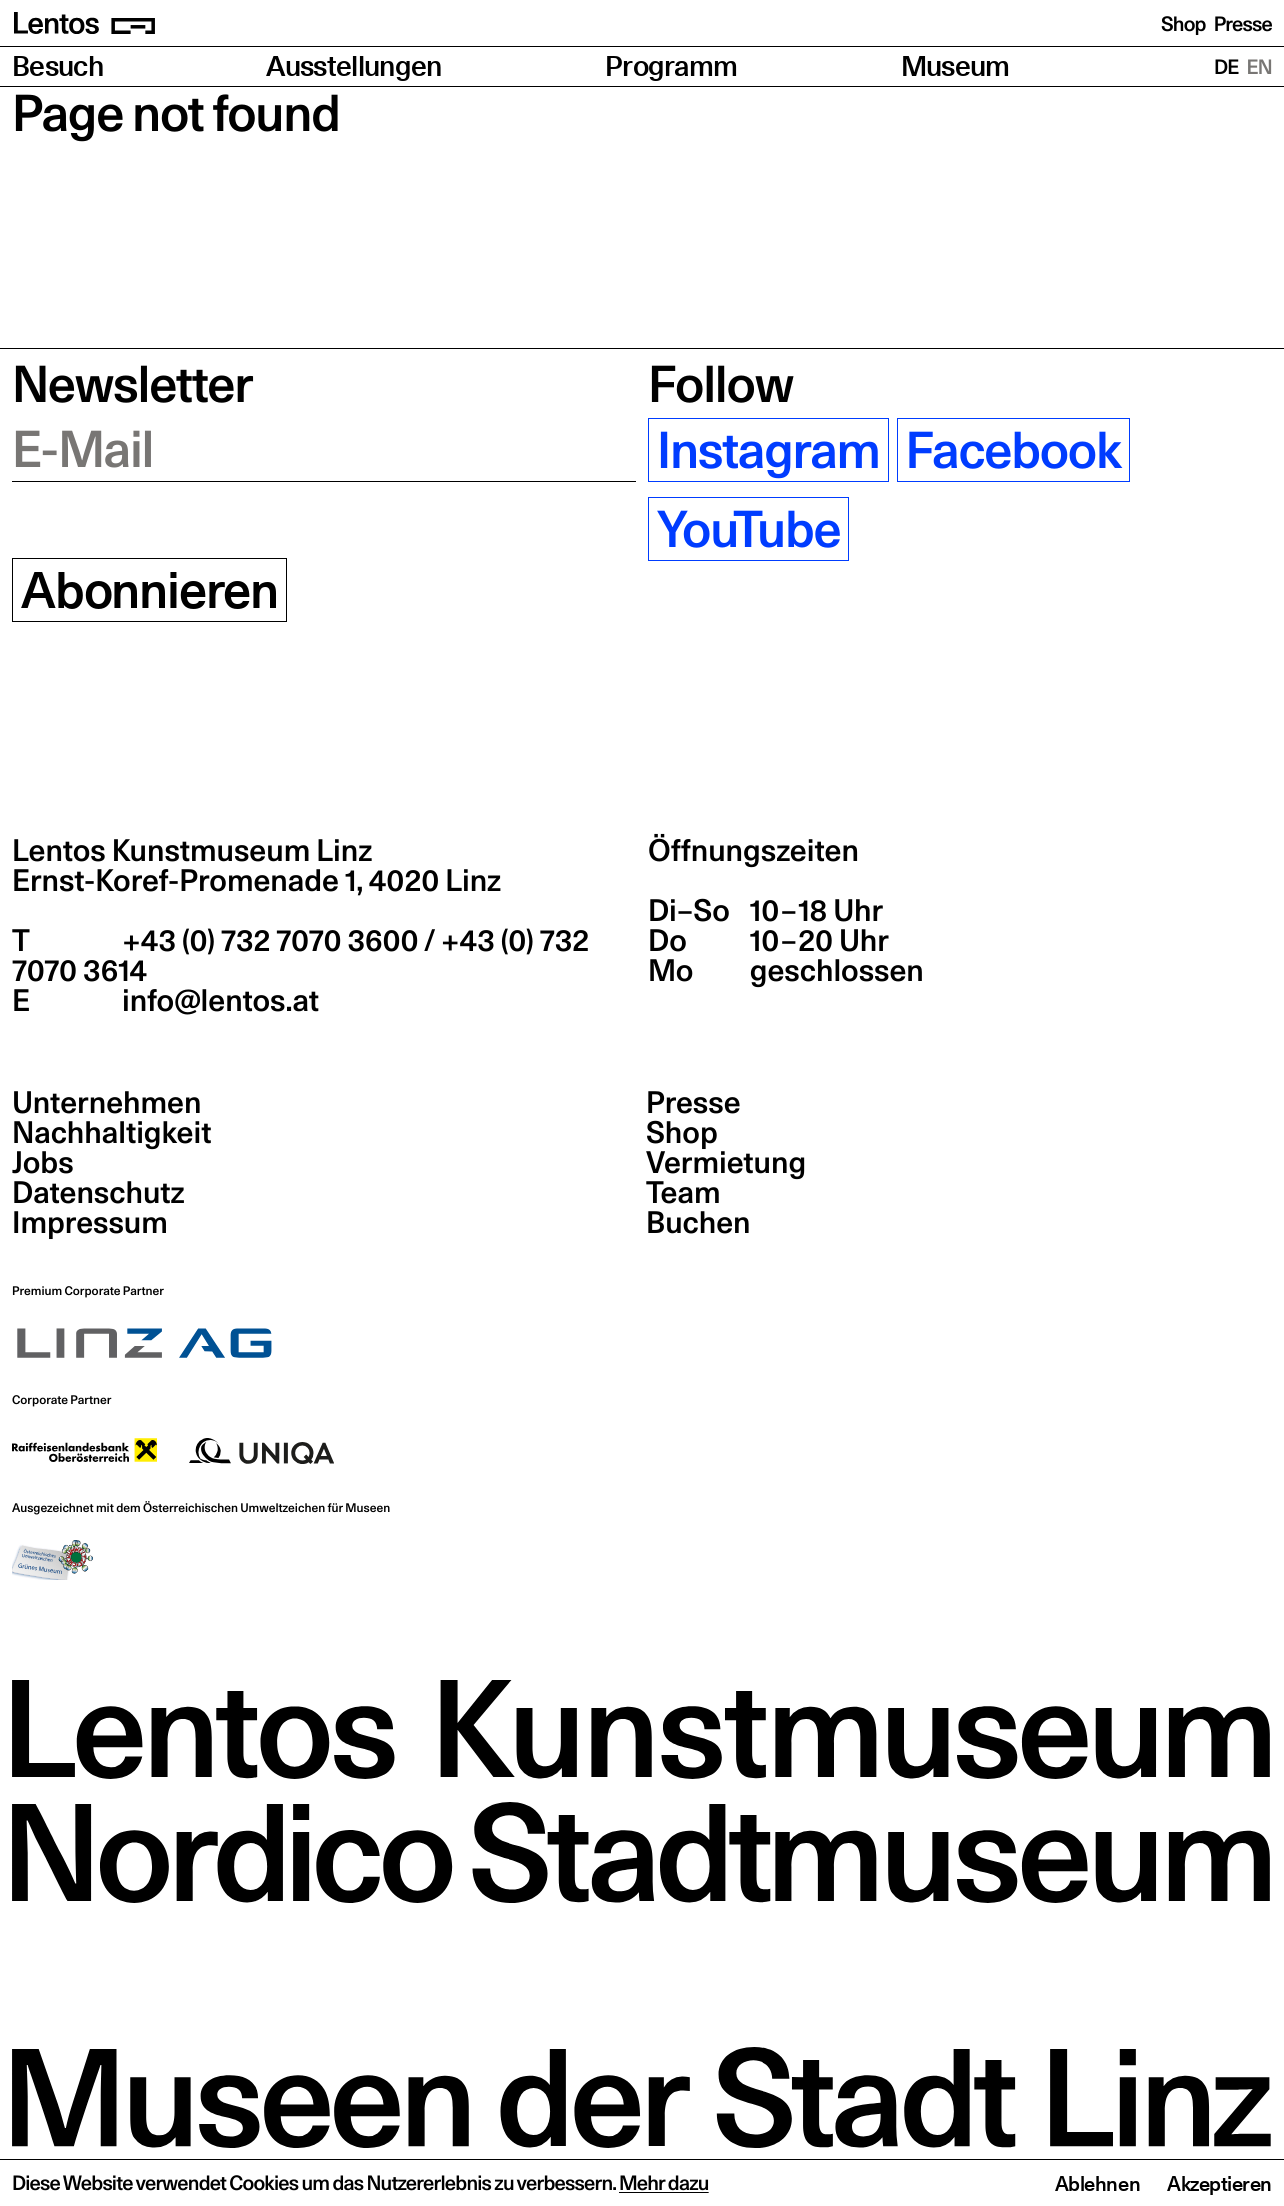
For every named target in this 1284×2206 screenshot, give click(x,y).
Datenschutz (98, 1193)
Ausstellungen (353, 66)
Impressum (90, 1223)
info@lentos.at (217, 1001)
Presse (1243, 24)
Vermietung (726, 1163)
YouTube (748, 529)
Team (683, 1193)
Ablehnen (1097, 2184)
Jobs (43, 1163)
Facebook (1013, 450)
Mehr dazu (664, 2183)
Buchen (698, 1223)
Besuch (57, 66)
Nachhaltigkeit (111, 1133)
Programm (671, 66)
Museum (955, 66)
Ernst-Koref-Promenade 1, (256, 881)
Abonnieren (149, 590)
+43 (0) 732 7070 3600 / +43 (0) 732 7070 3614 (300, 956)
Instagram (768, 450)
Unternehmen (106, 1103)
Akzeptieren (1219, 2184)
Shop (1183, 24)
